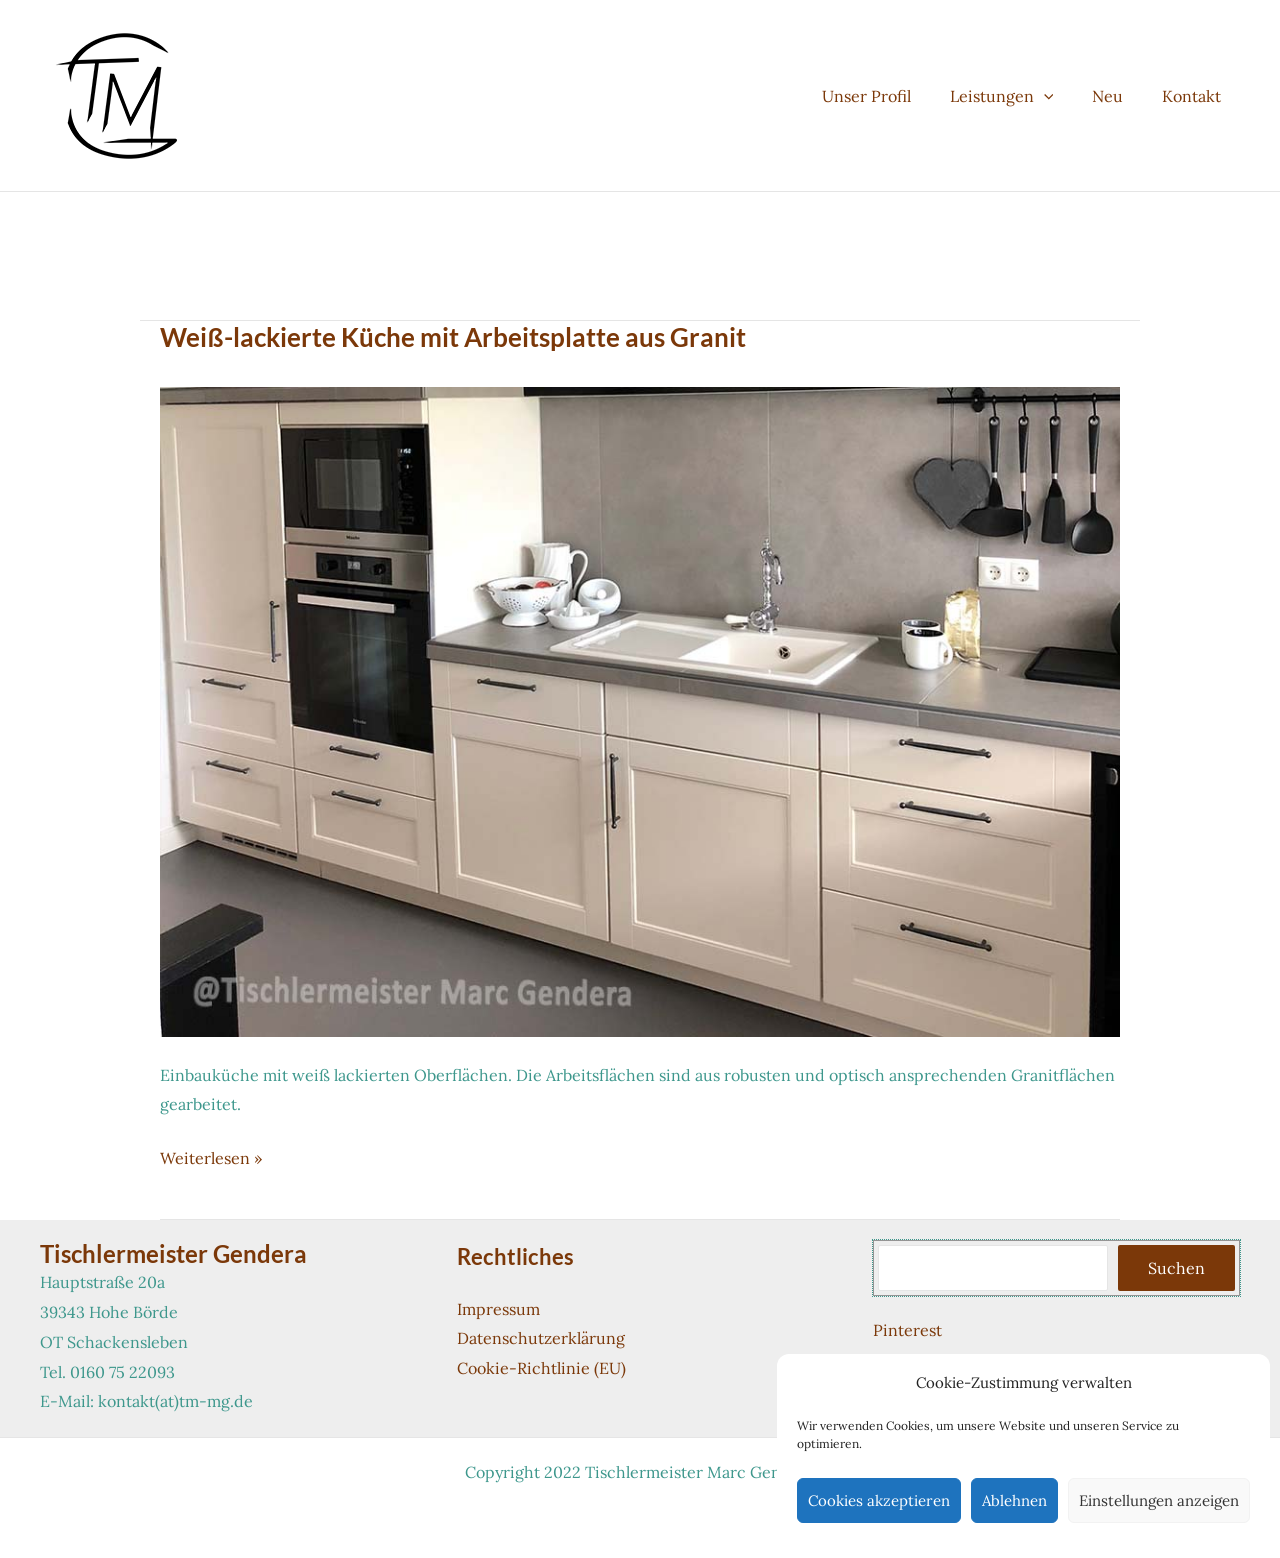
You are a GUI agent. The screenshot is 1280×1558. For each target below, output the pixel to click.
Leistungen (1018, 96)
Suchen (1176, 1268)
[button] (1060, 96)
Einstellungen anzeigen (1159, 1500)
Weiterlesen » (211, 1159)
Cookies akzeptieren (879, 1500)
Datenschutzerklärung (541, 1338)
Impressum (498, 1309)
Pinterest (907, 1330)
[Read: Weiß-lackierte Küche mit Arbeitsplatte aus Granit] (640, 710)
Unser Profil (889, 96)
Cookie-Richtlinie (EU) (541, 1368)
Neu (1117, 96)
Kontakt (1194, 96)
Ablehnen (1014, 1500)
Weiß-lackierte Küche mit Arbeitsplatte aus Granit (453, 337)
